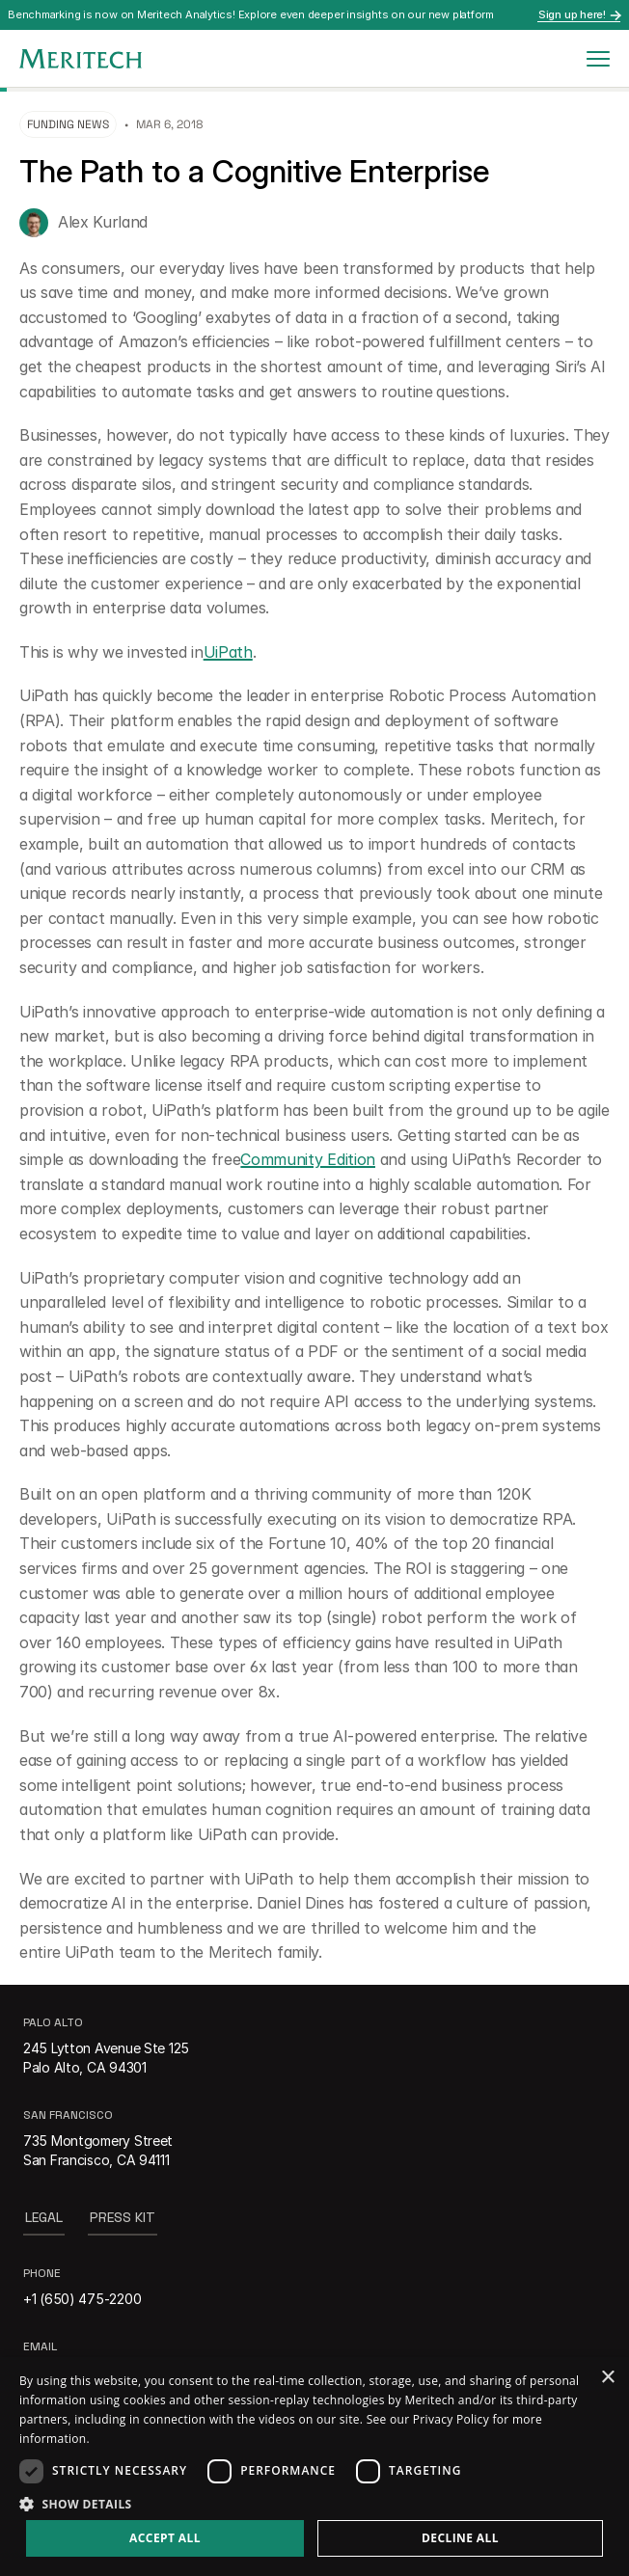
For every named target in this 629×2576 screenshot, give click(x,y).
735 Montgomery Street (98, 2140)
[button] (314, 2503)
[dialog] (314, 2466)
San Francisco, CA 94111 (96, 2160)
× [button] (607, 2378)
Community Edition (307, 1159)
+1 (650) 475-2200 (82, 2299)
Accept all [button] (165, 2538)
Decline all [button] (460, 2538)
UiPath (228, 652)
